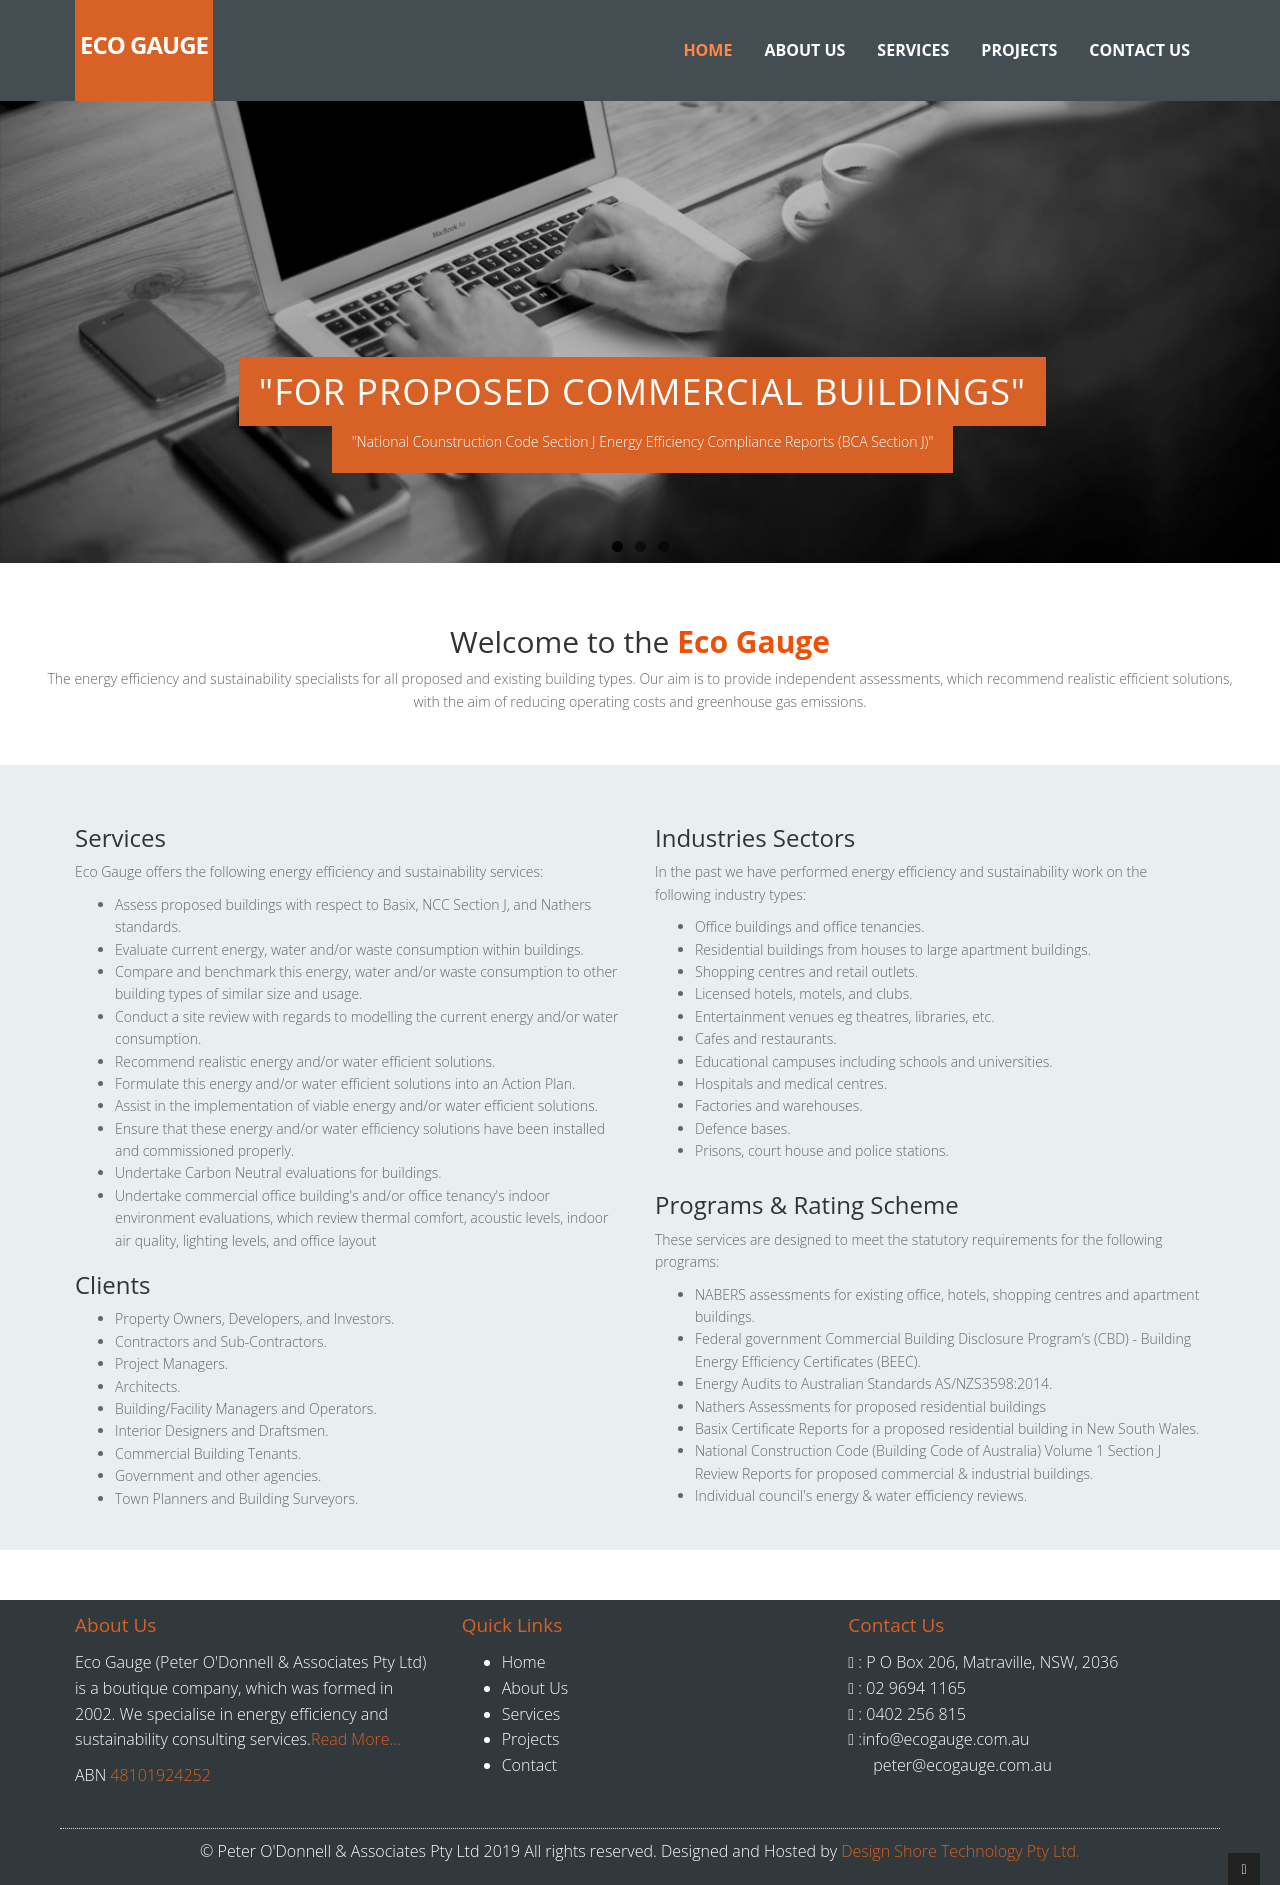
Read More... (356, 1739)
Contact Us (1139, 50)
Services (913, 50)
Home (707, 50)
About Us (804, 50)
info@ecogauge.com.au (945, 1739)
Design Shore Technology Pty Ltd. (960, 1851)
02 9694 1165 (914, 1688)
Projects (1019, 50)
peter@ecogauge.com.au (962, 1765)
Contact (530, 1765)
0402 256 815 (914, 1714)
